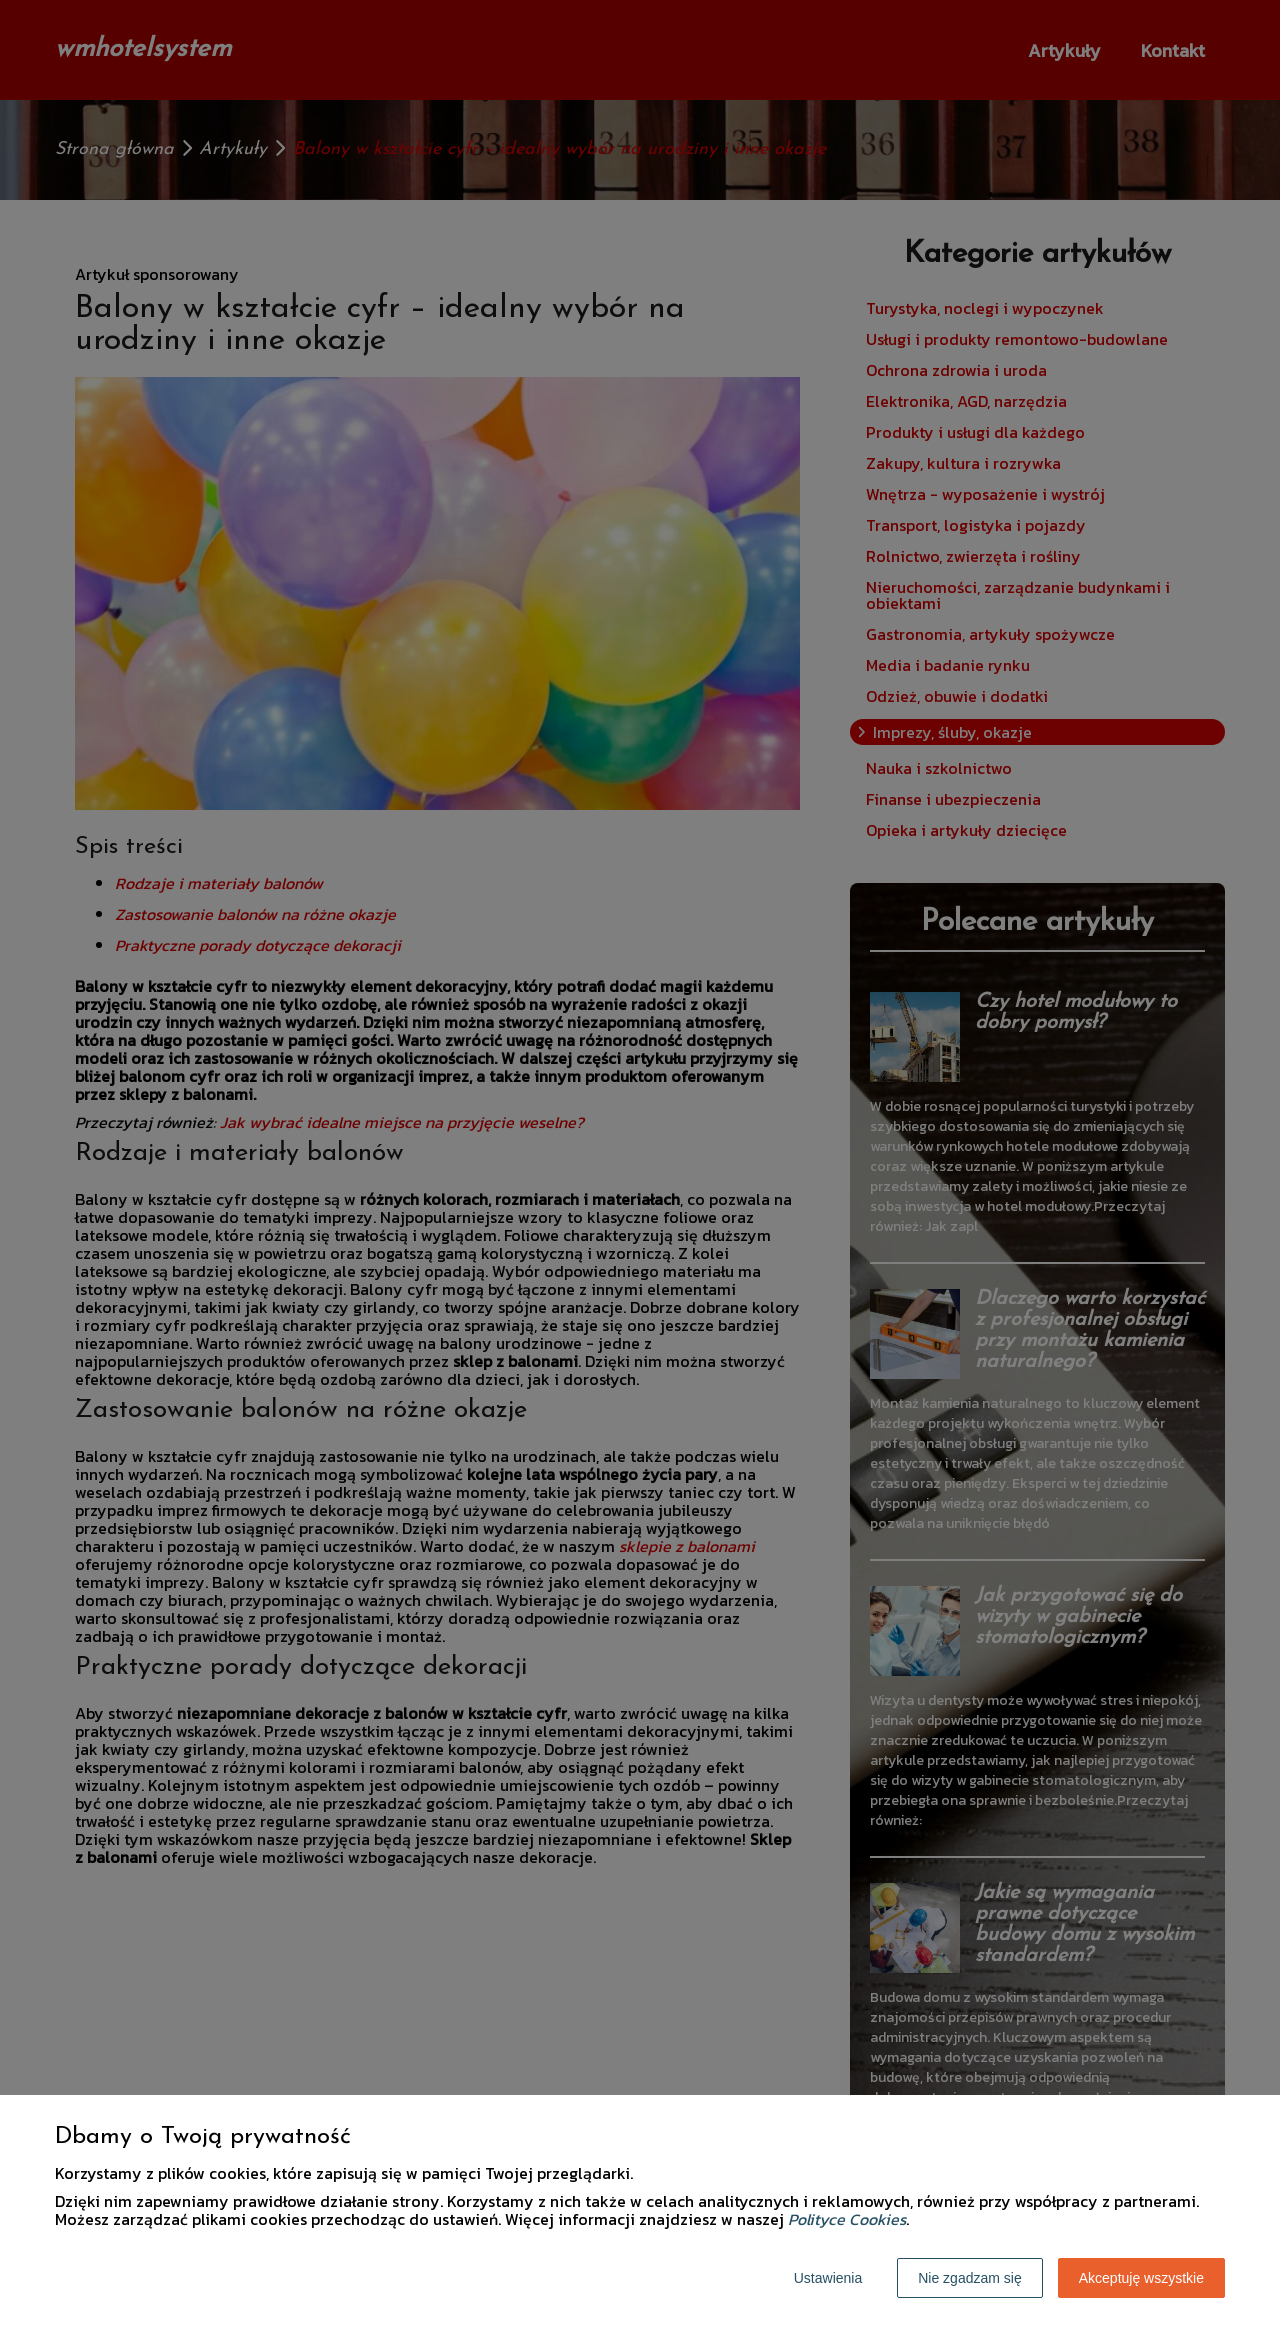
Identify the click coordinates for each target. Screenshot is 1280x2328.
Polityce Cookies (847, 2219)
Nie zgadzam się (970, 2278)
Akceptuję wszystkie (1141, 2278)
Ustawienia (828, 2278)
